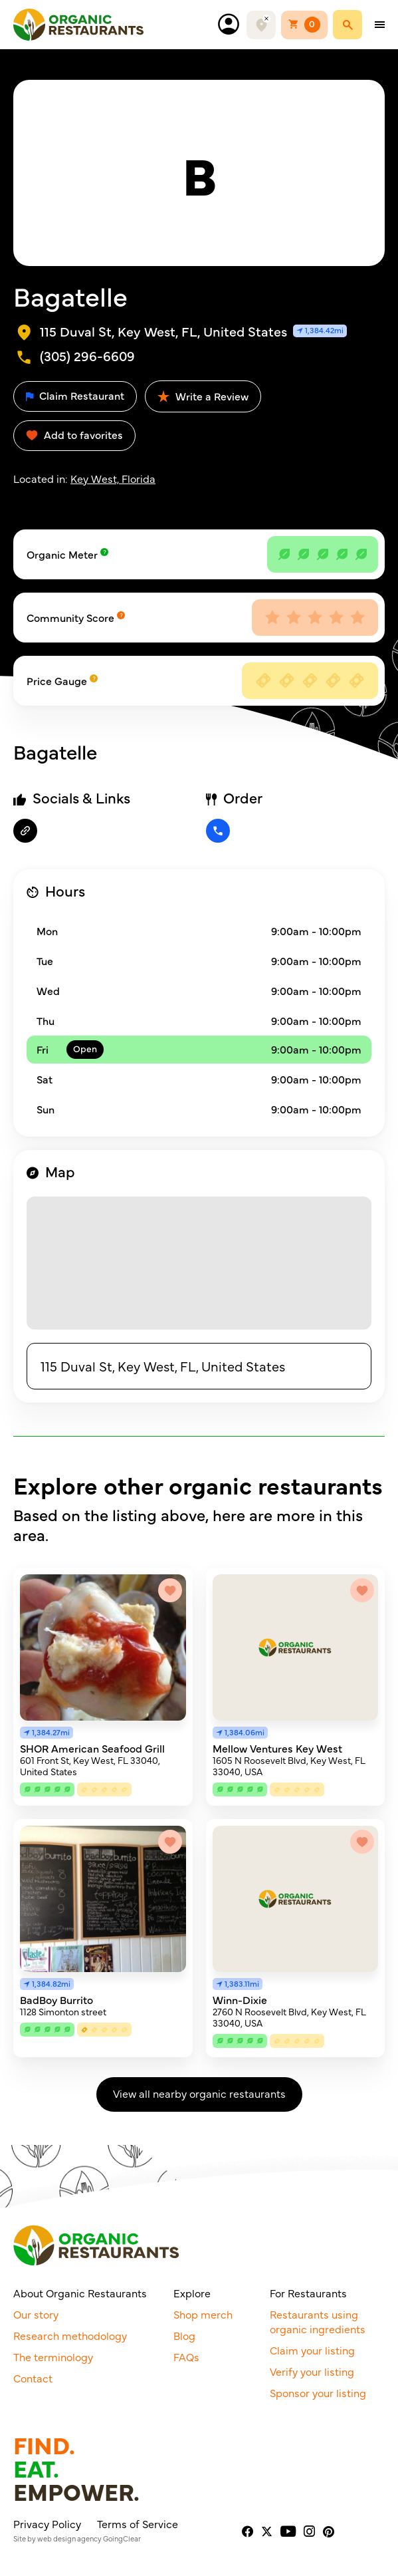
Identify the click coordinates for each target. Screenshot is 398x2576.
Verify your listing (312, 2371)
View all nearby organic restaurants (199, 2093)
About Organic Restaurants (80, 2292)
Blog (184, 2335)
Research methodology (70, 2335)
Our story (35, 2314)
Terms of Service (137, 2523)
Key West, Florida (112, 478)
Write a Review (203, 395)
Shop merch (203, 2314)
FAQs (186, 2356)
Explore (192, 2292)
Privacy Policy (47, 2523)
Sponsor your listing (318, 2392)
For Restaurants (308, 2292)
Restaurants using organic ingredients (317, 2321)
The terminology (53, 2356)
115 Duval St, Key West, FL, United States (163, 1366)
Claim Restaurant (75, 395)
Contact (32, 2377)
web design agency (69, 2538)
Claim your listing (312, 2350)
